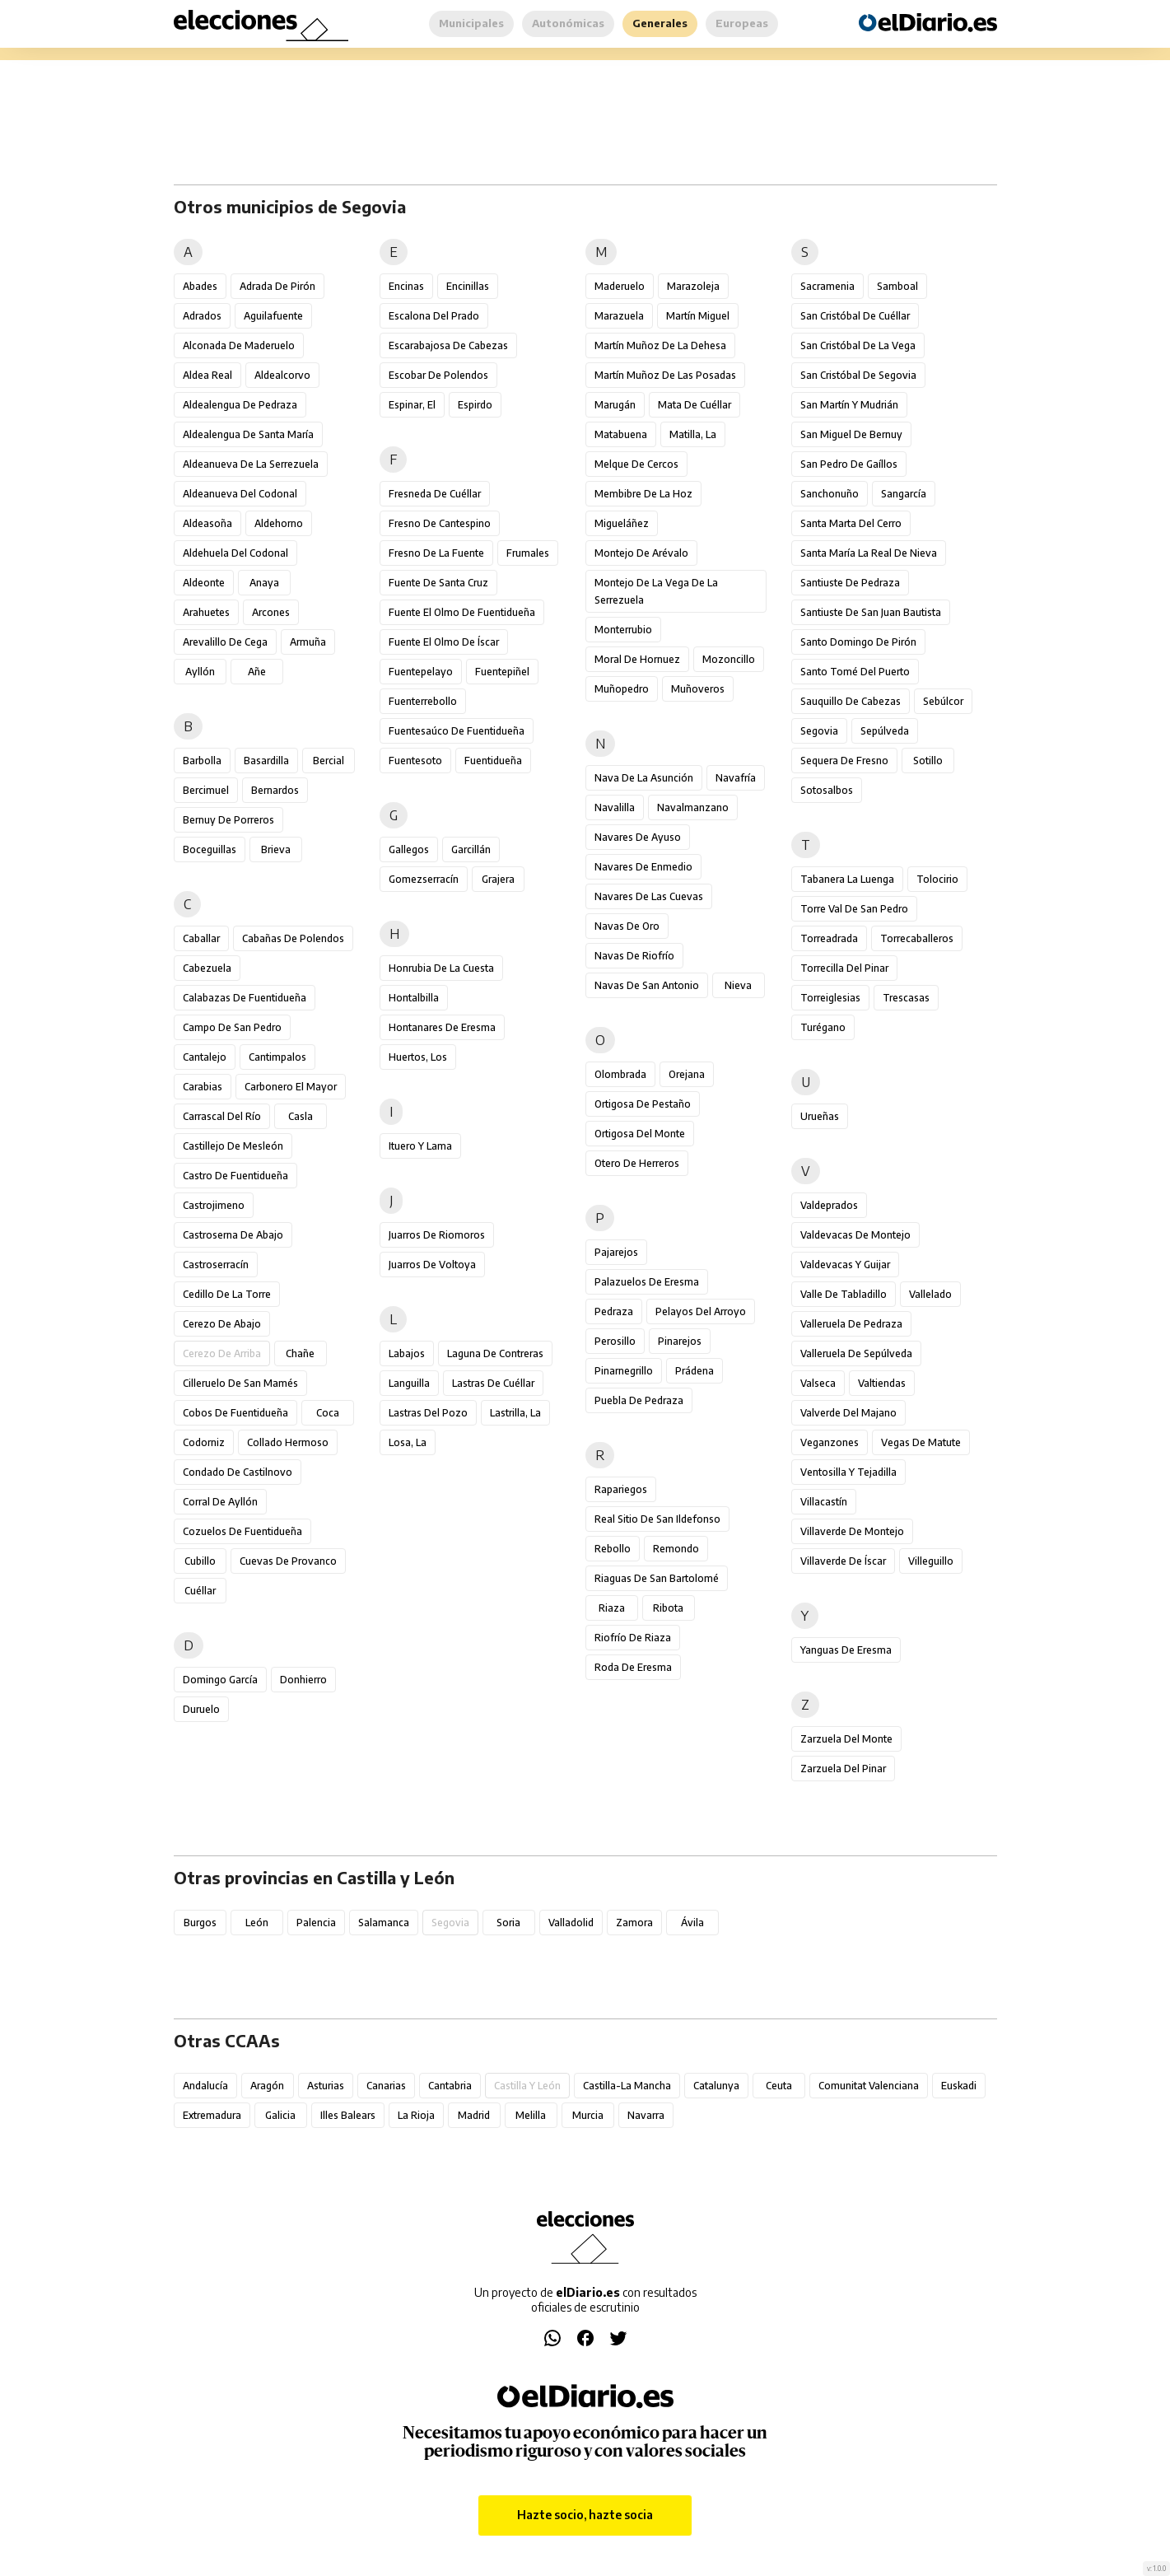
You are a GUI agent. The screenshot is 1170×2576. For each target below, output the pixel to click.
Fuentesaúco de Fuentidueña (456, 731)
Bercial (328, 760)
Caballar (201, 938)
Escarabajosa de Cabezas (448, 345)
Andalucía (205, 2085)
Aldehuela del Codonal (235, 553)
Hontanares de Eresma (442, 1027)
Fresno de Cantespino (440, 523)
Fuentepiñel (502, 671)
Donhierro (303, 1679)
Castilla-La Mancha (627, 2085)
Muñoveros (698, 689)
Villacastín (823, 1502)
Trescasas (906, 998)
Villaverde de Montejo (852, 1531)
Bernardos (275, 790)
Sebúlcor (943, 701)
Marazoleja (693, 286)
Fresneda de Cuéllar (435, 494)
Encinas (406, 286)
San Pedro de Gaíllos (848, 464)
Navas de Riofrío (634, 956)
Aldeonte (204, 582)
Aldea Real (207, 375)
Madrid (474, 2115)
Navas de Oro (627, 926)
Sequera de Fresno (844, 760)
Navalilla (614, 807)
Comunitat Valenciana (868, 2085)
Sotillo (928, 760)
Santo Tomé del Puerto (855, 671)
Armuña (308, 642)
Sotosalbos (826, 790)
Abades (200, 286)
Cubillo (200, 1561)
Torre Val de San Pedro (854, 909)
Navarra (645, 2115)
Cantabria (450, 2085)
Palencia (316, 1922)
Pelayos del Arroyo (700, 1311)
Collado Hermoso (288, 1442)
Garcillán (471, 849)
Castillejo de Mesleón (233, 1146)
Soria (508, 1922)
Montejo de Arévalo (641, 553)
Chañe (300, 1353)
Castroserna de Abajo (233, 1235)
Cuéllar (200, 1590)
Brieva (276, 849)
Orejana (687, 1074)
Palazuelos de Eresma (646, 1282)
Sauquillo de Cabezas (850, 701)
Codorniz (204, 1442)
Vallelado (930, 1294)
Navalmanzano (693, 807)
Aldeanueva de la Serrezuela (251, 464)
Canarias (386, 2085)
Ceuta (779, 2085)
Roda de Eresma (633, 1667)
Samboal (897, 286)
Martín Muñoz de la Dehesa (660, 345)
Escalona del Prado (434, 316)
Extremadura (212, 2115)
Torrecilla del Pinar (844, 968)
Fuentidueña (493, 760)
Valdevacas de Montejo (855, 1235)
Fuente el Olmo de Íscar (444, 642)
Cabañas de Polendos (293, 938)
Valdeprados (829, 1205)
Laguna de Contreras (495, 1353)
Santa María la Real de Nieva (868, 553)
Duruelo (201, 1709)
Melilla (530, 2115)
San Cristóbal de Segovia (858, 375)
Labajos (407, 1353)
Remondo (676, 1548)
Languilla (409, 1383)
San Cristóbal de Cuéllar (855, 316)
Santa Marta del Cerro (851, 523)
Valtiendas (882, 1383)
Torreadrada (829, 938)
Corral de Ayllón (220, 1502)
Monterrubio (623, 629)
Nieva (738, 985)
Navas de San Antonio (646, 985)
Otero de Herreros (636, 1163)
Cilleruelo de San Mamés (240, 1383)
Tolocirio (937, 879)
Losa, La (408, 1442)
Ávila (692, 1922)
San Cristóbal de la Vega (858, 345)
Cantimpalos (277, 1057)
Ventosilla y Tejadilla (848, 1472)
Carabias (202, 1086)
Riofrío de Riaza (632, 1637)
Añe (257, 671)
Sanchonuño (829, 494)
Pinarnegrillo (623, 1371)
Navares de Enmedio (643, 867)
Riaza (612, 1608)
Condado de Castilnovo (237, 1472)
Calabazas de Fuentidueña (244, 998)
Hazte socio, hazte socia (585, 2515)
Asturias (325, 2085)
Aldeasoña (207, 523)
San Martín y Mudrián (849, 405)
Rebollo (612, 1548)
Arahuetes (206, 612)
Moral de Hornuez (637, 659)
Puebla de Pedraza (638, 1400)
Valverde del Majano (848, 1413)
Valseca (818, 1383)
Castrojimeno (214, 1205)
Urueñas (819, 1116)
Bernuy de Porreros (228, 820)
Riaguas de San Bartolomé (656, 1578)
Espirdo (475, 405)
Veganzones (829, 1442)
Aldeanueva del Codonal (240, 494)
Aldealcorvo (282, 375)
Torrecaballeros (916, 938)
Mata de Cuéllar (694, 405)
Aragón (267, 2085)
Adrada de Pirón (277, 286)
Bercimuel (206, 790)
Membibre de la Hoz (643, 494)
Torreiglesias (830, 998)
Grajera (498, 879)
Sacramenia (827, 286)
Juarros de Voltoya (432, 1264)
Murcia (588, 2115)
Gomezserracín (424, 879)
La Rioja (416, 2115)
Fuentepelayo (421, 671)
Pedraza (613, 1311)
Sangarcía (903, 494)
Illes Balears (347, 2115)
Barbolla (202, 760)
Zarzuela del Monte (846, 1739)
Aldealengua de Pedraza (240, 405)
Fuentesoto (415, 760)
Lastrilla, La (515, 1413)
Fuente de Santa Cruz (438, 582)
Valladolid (571, 1922)
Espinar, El (412, 405)
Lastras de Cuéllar (493, 1383)
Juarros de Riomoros (437, 1235)
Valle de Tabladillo (843, 1294)
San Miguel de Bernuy (851, 434)
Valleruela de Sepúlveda (856, 1353)
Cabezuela (207, 968)
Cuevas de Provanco (288, 1561)
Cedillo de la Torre (227, 1294)
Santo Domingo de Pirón (858, 642)
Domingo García (220, 1679)
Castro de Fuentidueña (235, 1175)
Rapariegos (620, 1489)
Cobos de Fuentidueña (235, 1413)
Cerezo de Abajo (222, 1324)
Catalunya (716, 2085)
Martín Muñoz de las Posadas (665, 375)
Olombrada (620, 1074)
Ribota (668, 1608)
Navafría (736, 778)
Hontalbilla (414, 998)
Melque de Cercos (636, 464)
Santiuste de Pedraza (850, 582)
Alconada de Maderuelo (239, 345)
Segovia (819, 731)
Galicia (280, 2115)
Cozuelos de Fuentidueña (242, 1531)
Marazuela (619, 316)
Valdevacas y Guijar (845, 1264)
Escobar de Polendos (438, 375)
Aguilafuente (273, 316)
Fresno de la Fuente (436, 553)
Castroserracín (216, 1264)
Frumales (527, 553)
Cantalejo (204, 1057)
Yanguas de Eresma (846, 1650)
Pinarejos (680, 1341)
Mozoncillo (728, 659)
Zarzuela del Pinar (843, 1768)
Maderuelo (619, 286)
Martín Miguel (698, 316)
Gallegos (409, 849)
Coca (327, 1413)
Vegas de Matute (921, 1442)
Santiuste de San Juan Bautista (870, 612)
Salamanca (383, 1922)
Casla (300, 1116)
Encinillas (467, 286)
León (256, 1922)
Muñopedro (621, 689)
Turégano (823, 1027)
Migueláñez (621, 523)
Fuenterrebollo (423, 701)
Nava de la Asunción (643, 778)
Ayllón (200, 671)
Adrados (202, 316)
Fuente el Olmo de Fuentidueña (462, 612)
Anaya (264, 582)
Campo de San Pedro (232, 1027)
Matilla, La (692, 434)
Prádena (694, 1371)
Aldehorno (278, 523)
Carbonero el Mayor (291, 1086)
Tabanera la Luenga (847, 879)
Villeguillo (930, 1561)
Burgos (200, 1922)
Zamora (634, 1922)
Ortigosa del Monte (639, 1133)
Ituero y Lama (420, 1146)
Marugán (615, 405)
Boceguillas (209, 849)
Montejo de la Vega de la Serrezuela (656, 591)
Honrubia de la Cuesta (441, 968)
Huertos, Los (418, 1057)
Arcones (271, 612)
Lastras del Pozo (428, 1413)
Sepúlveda (884, 731)
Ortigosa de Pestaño (642, 1104)
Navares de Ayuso (637, 837)
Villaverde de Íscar (843, 1561)
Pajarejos (616, 1252)
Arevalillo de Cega (225, 642)
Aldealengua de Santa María (248, 434)
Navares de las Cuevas (648, 896)
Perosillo (615, 1341)
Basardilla (266, 760)
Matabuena (620, 434)
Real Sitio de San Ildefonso (657, 1519)
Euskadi (959, 2085)
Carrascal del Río (222, 1116)
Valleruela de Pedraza (851, 1324)
